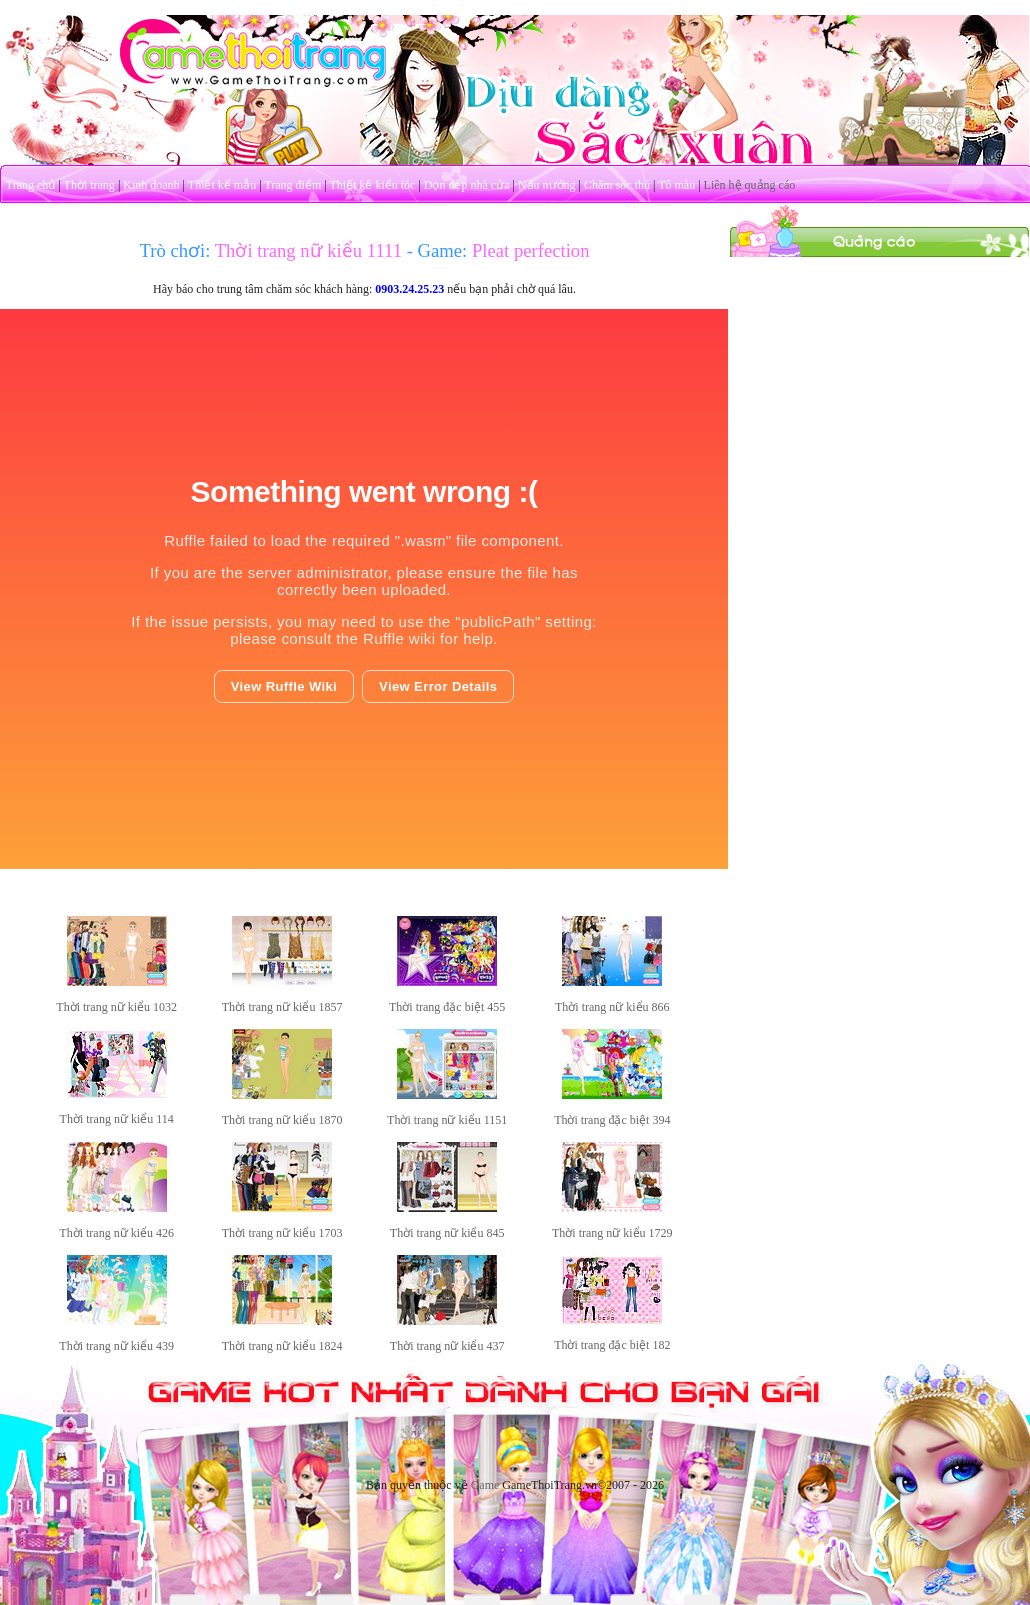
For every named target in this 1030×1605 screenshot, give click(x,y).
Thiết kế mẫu (222, 185)
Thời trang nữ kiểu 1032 (116, 1007)
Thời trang (89, 185)
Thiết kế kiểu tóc (372, 185)
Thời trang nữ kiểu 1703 (282, 1233)
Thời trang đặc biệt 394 (612, 1120)
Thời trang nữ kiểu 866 (612, 1007)
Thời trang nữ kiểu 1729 (612, 1233)
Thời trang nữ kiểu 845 (447, 1233)
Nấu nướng (547, 185)
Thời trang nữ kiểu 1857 (282, 1007)
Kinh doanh (151, 185)
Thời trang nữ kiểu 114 (117, 1119)
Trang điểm (292, 185)
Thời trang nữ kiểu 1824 (282, 1346)
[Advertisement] (880, 383)
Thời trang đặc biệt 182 (612, 1345)
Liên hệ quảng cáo (750, 185)
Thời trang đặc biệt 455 (447, 1007)
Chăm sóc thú (617, 185)
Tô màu (676, 185)
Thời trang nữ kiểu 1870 (282, 1120)
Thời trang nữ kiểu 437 (447, 1346)
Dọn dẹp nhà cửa (467, 185)
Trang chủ (31, 185)
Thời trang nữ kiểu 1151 (447, 1120)
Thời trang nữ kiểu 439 (116, 1346)
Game (485, 1485)
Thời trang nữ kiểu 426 (116, 1233)
